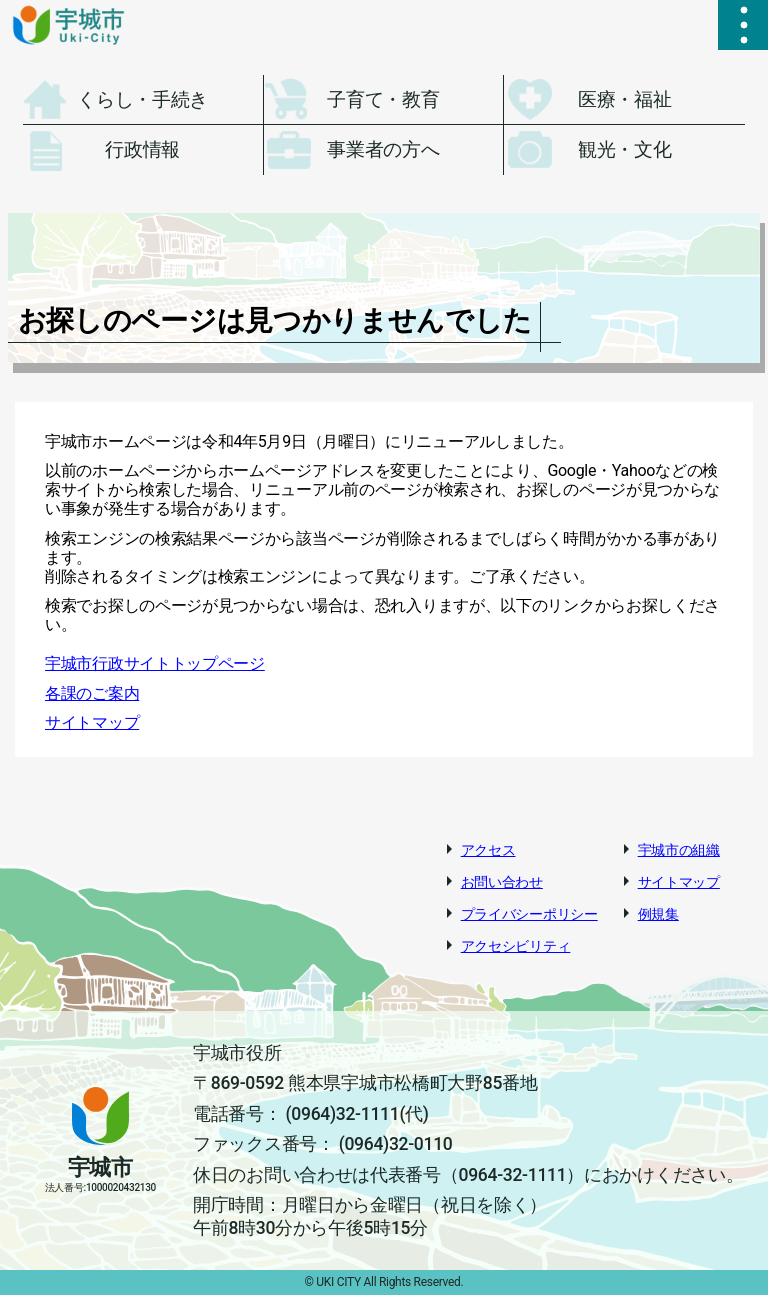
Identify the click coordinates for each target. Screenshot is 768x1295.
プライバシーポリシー (529, 914)
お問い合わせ (502, 882)
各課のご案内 (92, 693)
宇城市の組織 (679, 850)
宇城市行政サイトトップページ (155, 663)
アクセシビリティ (516, 946)
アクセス (488, 850)
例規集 (658, 914)
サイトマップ (92, 722)
